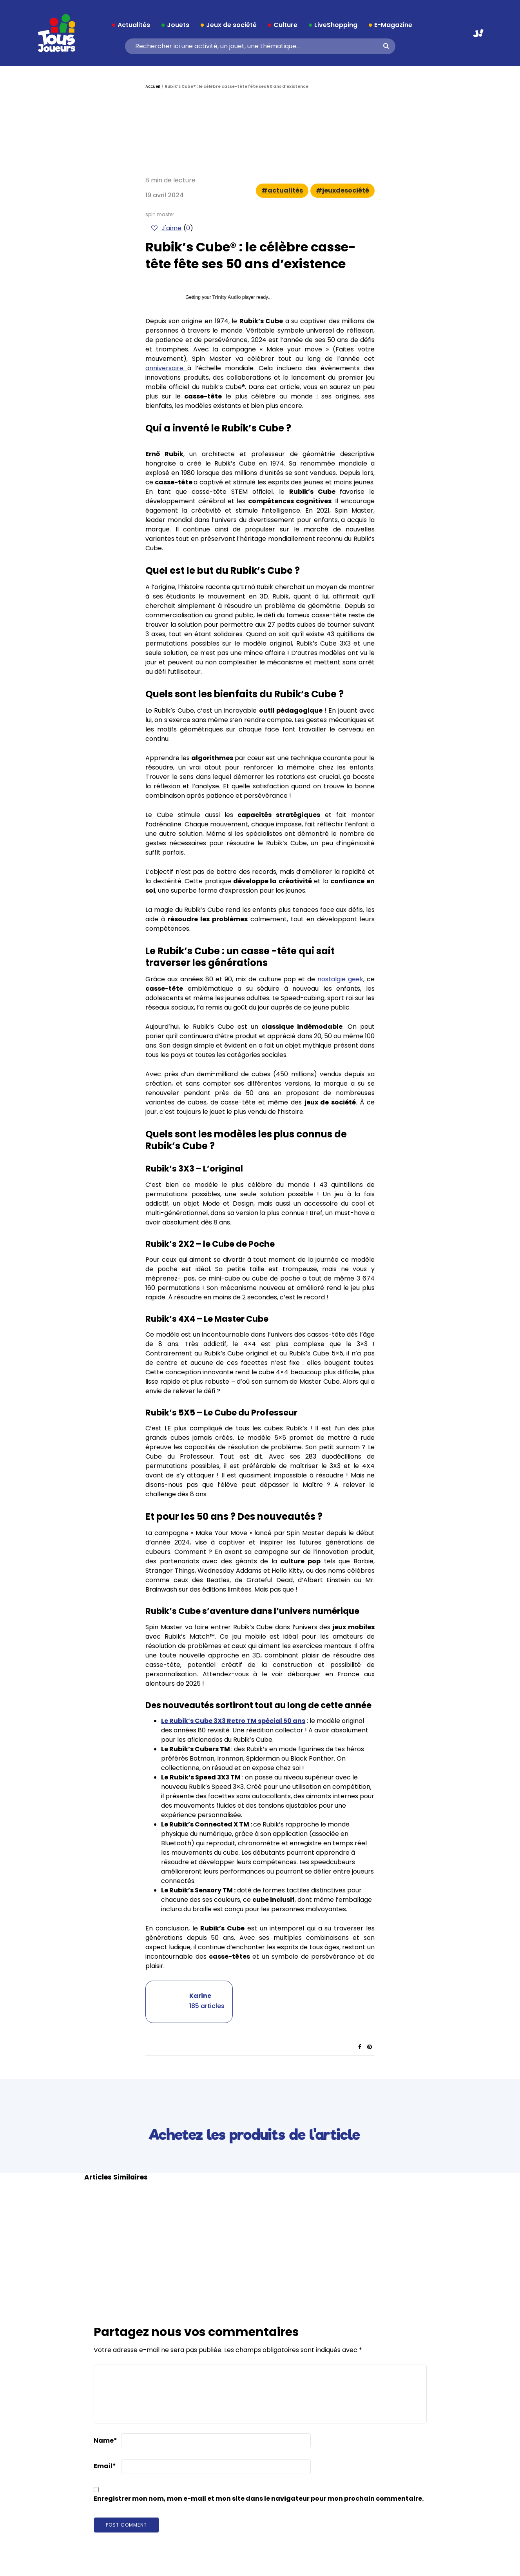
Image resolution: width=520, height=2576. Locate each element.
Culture (285, 24)
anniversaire (166, 368)
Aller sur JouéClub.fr (478, 33)
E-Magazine (393, 24)
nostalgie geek (340, 979)
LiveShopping (335, 24)
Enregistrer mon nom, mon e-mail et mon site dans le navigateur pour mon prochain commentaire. (259, 2498)
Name (105, 2440)
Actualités (134, 24)
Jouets (178, 24)
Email (105, 2465)
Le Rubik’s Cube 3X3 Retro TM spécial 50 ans (233, 1720)
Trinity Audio (226, 297)
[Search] (257, 46)
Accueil (152, 86)
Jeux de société (231, 24)
